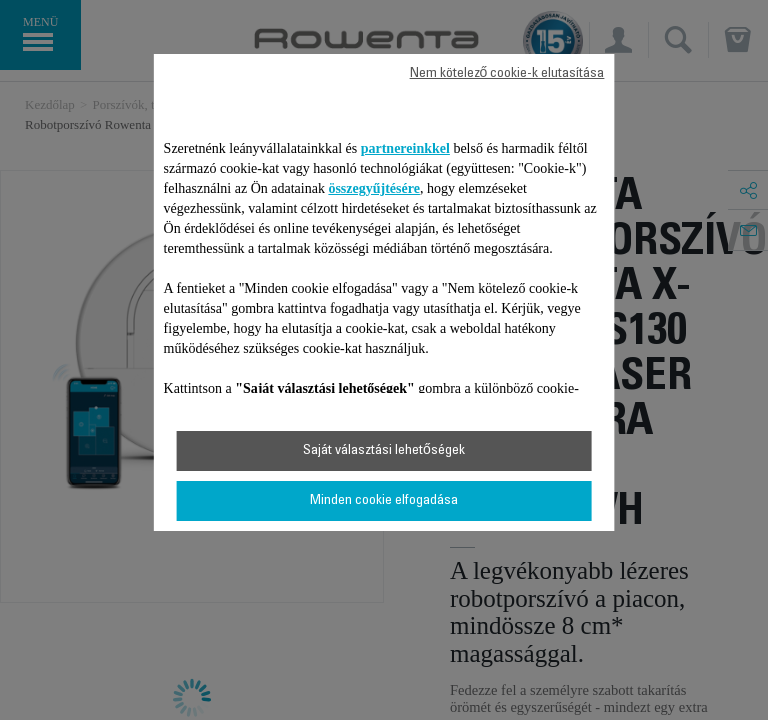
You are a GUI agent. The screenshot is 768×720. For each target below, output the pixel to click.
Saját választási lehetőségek (384, 451)
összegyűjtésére (374, 188)
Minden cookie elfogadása (384, 501)
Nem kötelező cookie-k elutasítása (507, 74)
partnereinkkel (405, 148)
